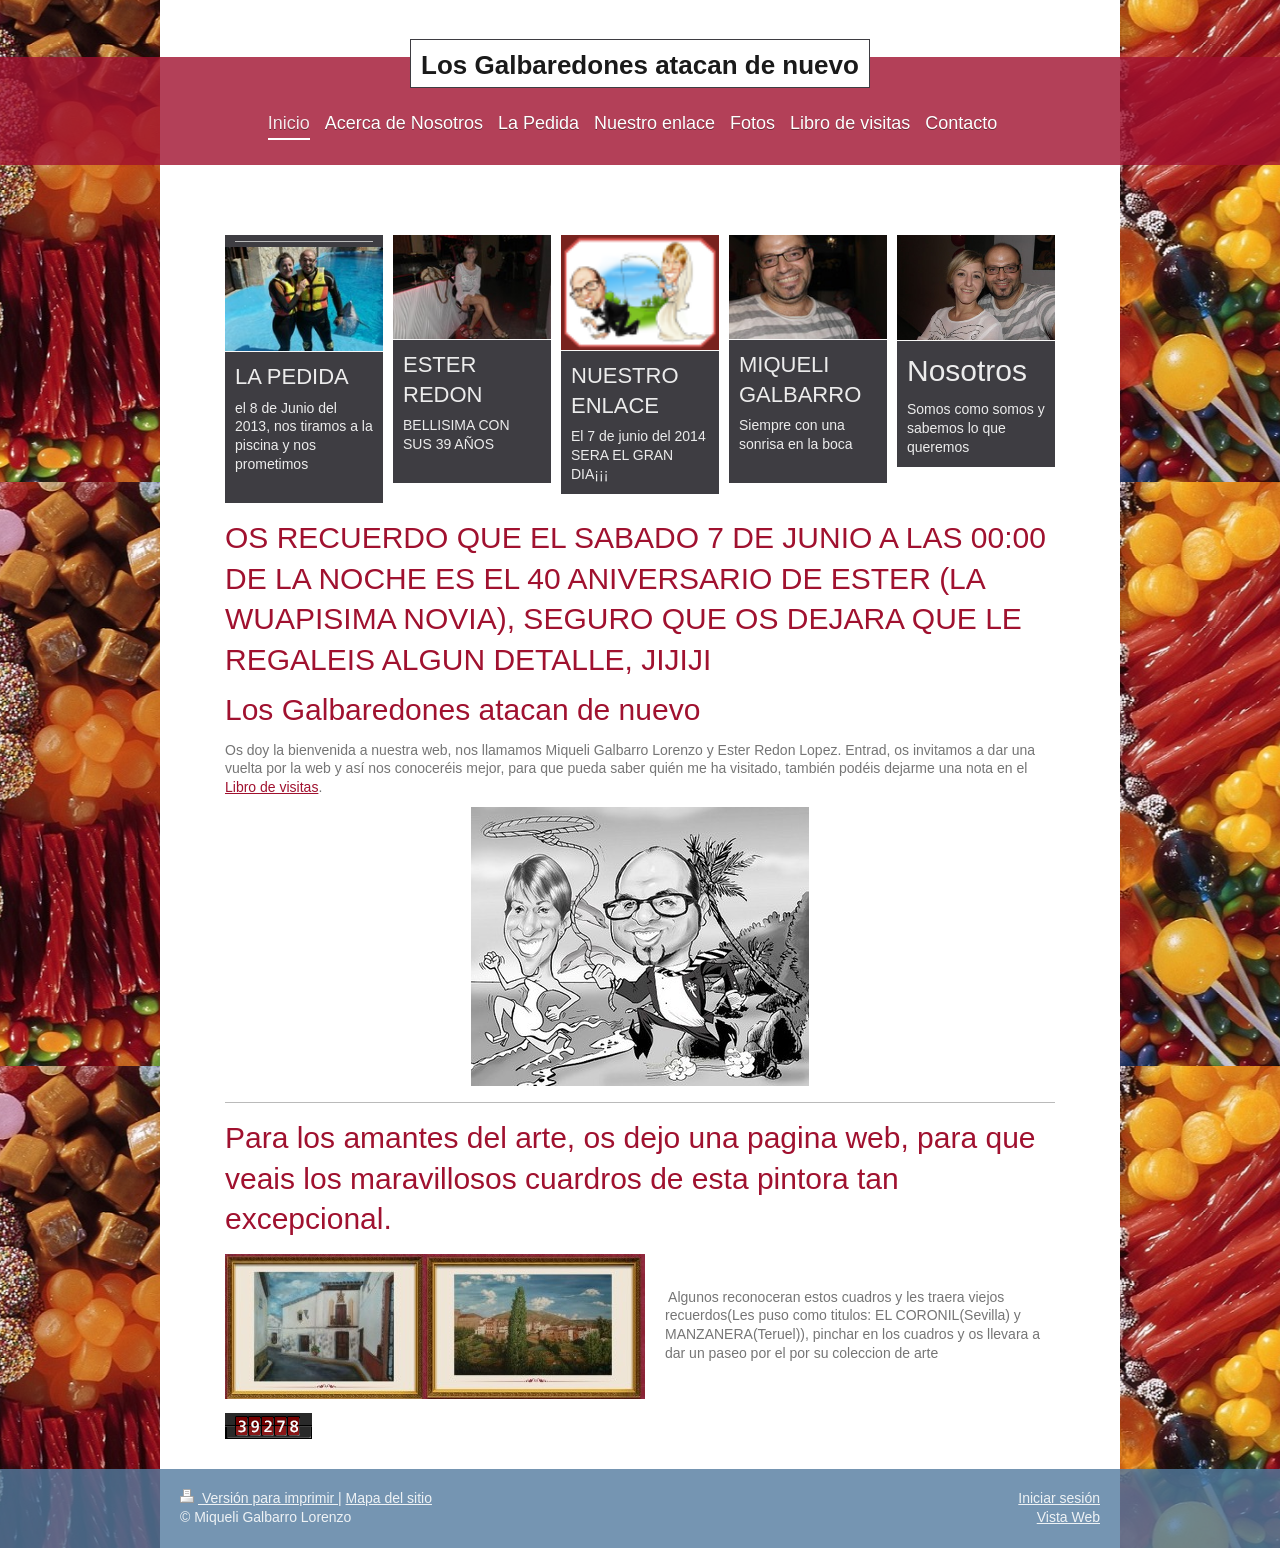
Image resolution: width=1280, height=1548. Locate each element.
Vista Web (1068, 1517)
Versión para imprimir (259, 1498)
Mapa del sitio (389, 1498)
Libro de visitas (271, 787)
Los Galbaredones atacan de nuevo (640, 65)
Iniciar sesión (1059, 1498)
